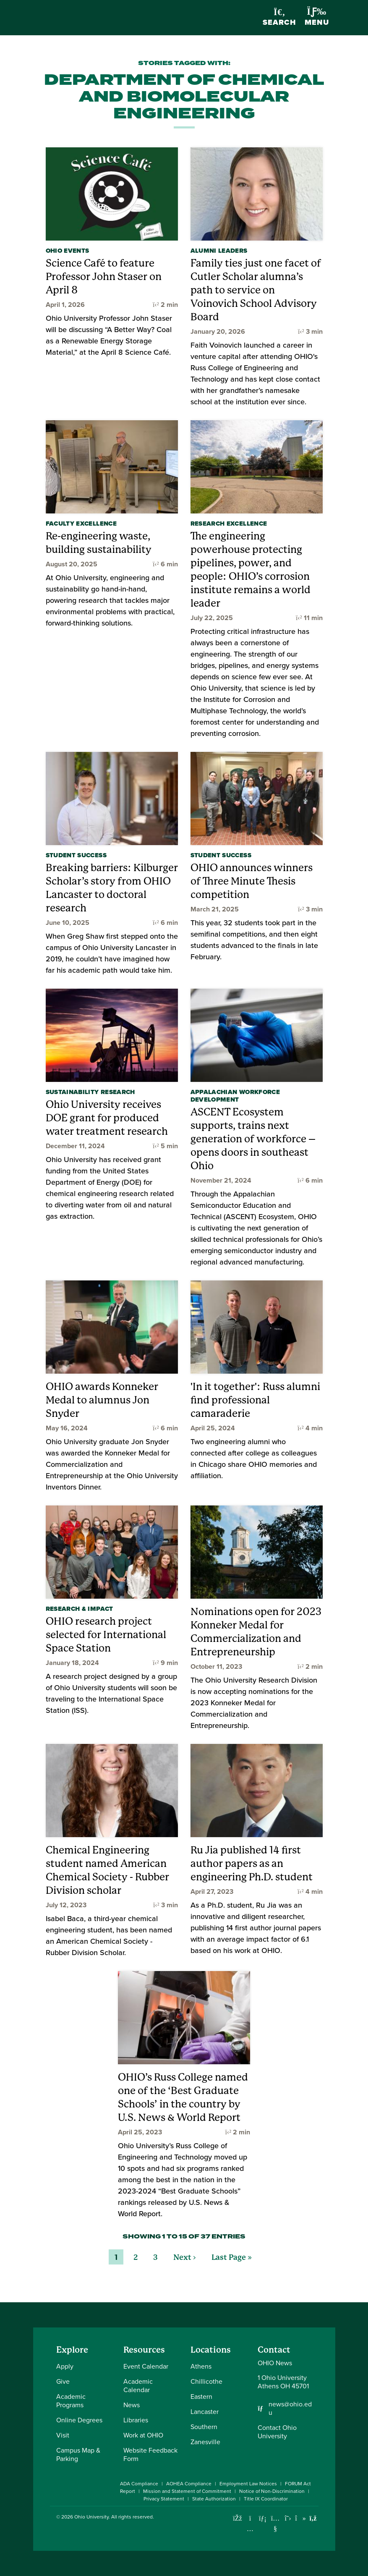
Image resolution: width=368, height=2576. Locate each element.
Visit (62, 2435)
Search (279, 18)
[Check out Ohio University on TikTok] (300, 2518)
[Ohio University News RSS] (313, 2518)
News (131, 2405)
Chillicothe (206, 2381)
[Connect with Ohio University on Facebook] (237, 2518)
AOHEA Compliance (188, 2483)
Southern (204, 2427)
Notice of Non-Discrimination (272, 2491)
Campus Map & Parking (78, 2454)
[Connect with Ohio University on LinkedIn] (263, 2518)
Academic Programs (71, 2401)
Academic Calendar (138, 2386)
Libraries (135, 2420)
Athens (201, 2366)
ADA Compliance (139, 2483)
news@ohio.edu (290, 2408)
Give (63, 2381)
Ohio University (91, 2517)
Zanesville (205, 2442)
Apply (64, 2366)
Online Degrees (79, 2420)
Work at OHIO (143, 2435)
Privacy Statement (164, 2499)
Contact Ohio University (277, 2432)
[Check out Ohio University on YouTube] (275, 2523)
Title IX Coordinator (266, 2499)
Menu (317, 17)
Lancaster (205, 2411)
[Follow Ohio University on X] (288, 2518)
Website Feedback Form (150, 2454)
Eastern (201, 2396)
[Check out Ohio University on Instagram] (250, 2529)
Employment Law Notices (248, 2483)
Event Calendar (145, 2366)
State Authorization (214, 2499)
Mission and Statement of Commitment (187, 2491)
